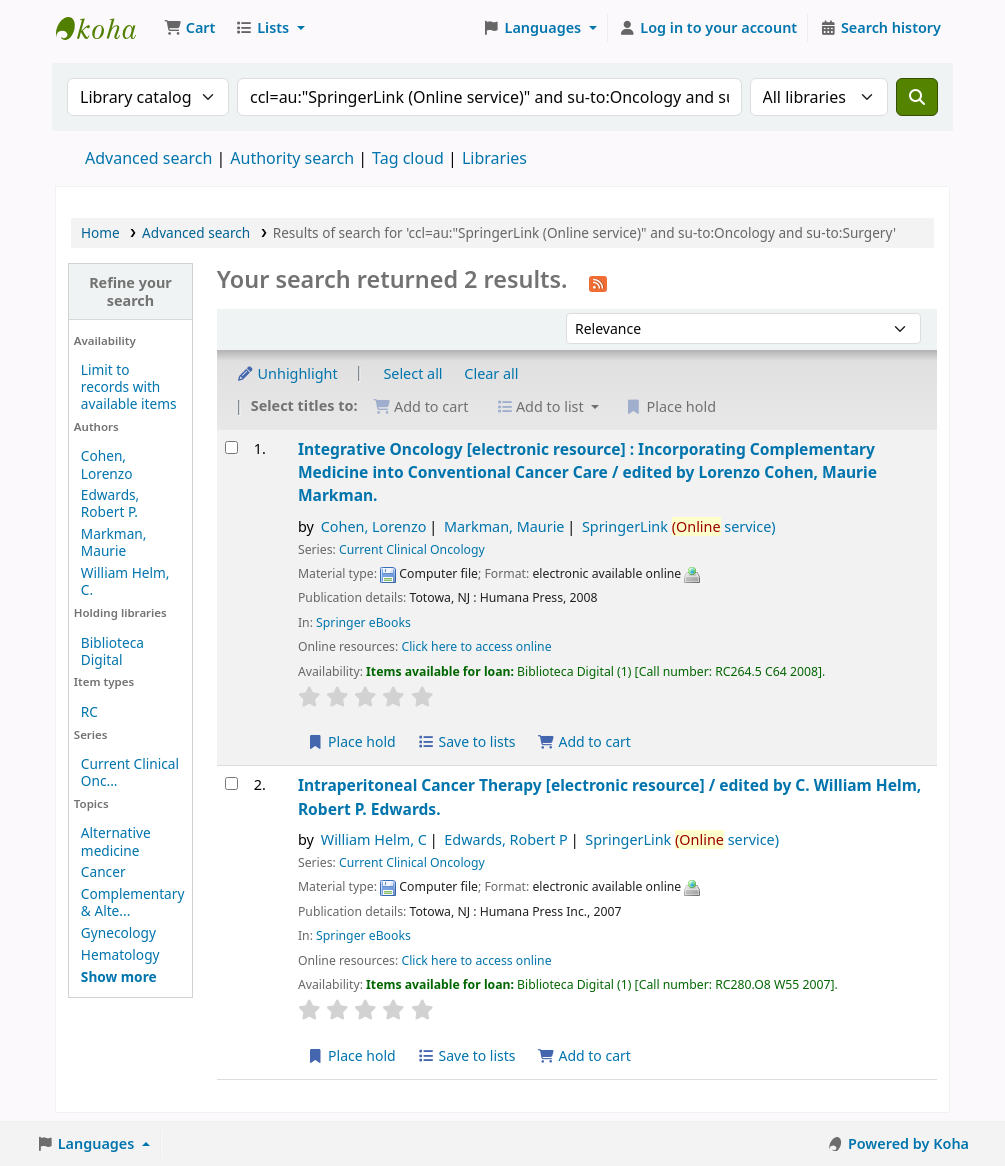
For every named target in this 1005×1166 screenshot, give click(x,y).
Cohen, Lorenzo (107, 464)
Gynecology (118, 932)
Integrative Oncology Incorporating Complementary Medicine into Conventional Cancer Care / (587, 472)
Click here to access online (476, 646)
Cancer (103, 871)
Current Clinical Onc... (130, 772)
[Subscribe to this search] (598, 282)
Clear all (491, 373)
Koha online (106, 28)
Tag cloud (408, 158)
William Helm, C (374, 839)
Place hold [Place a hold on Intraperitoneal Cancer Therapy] (351, 1055)
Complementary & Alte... (133, 902)
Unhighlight (287, 373)
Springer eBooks (363, 622)
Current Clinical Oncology (412, 549)
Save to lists (466, 741)
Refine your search (130, 291)
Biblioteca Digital (112, 651)
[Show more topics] (119, 976)
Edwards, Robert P (505, 839)
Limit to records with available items (129, 386)
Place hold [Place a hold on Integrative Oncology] (351, 741)
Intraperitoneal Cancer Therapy (609, 796)
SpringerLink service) (679, 526)
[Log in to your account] (708, 28)
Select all (412, 373)
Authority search (292, 158)
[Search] (917, 97)
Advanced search (148, 158)
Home (100, 232)
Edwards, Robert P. (110, 503)
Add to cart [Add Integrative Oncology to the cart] (584, 741)
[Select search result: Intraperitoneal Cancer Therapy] (231, 783)
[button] (189, 28)
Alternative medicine (116, 841)
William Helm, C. (125, 581)
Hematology (120, 954)
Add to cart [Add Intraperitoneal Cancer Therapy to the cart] (584, 1055)
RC (89, 711)
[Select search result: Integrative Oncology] (231, 447)
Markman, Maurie (114, 542)
